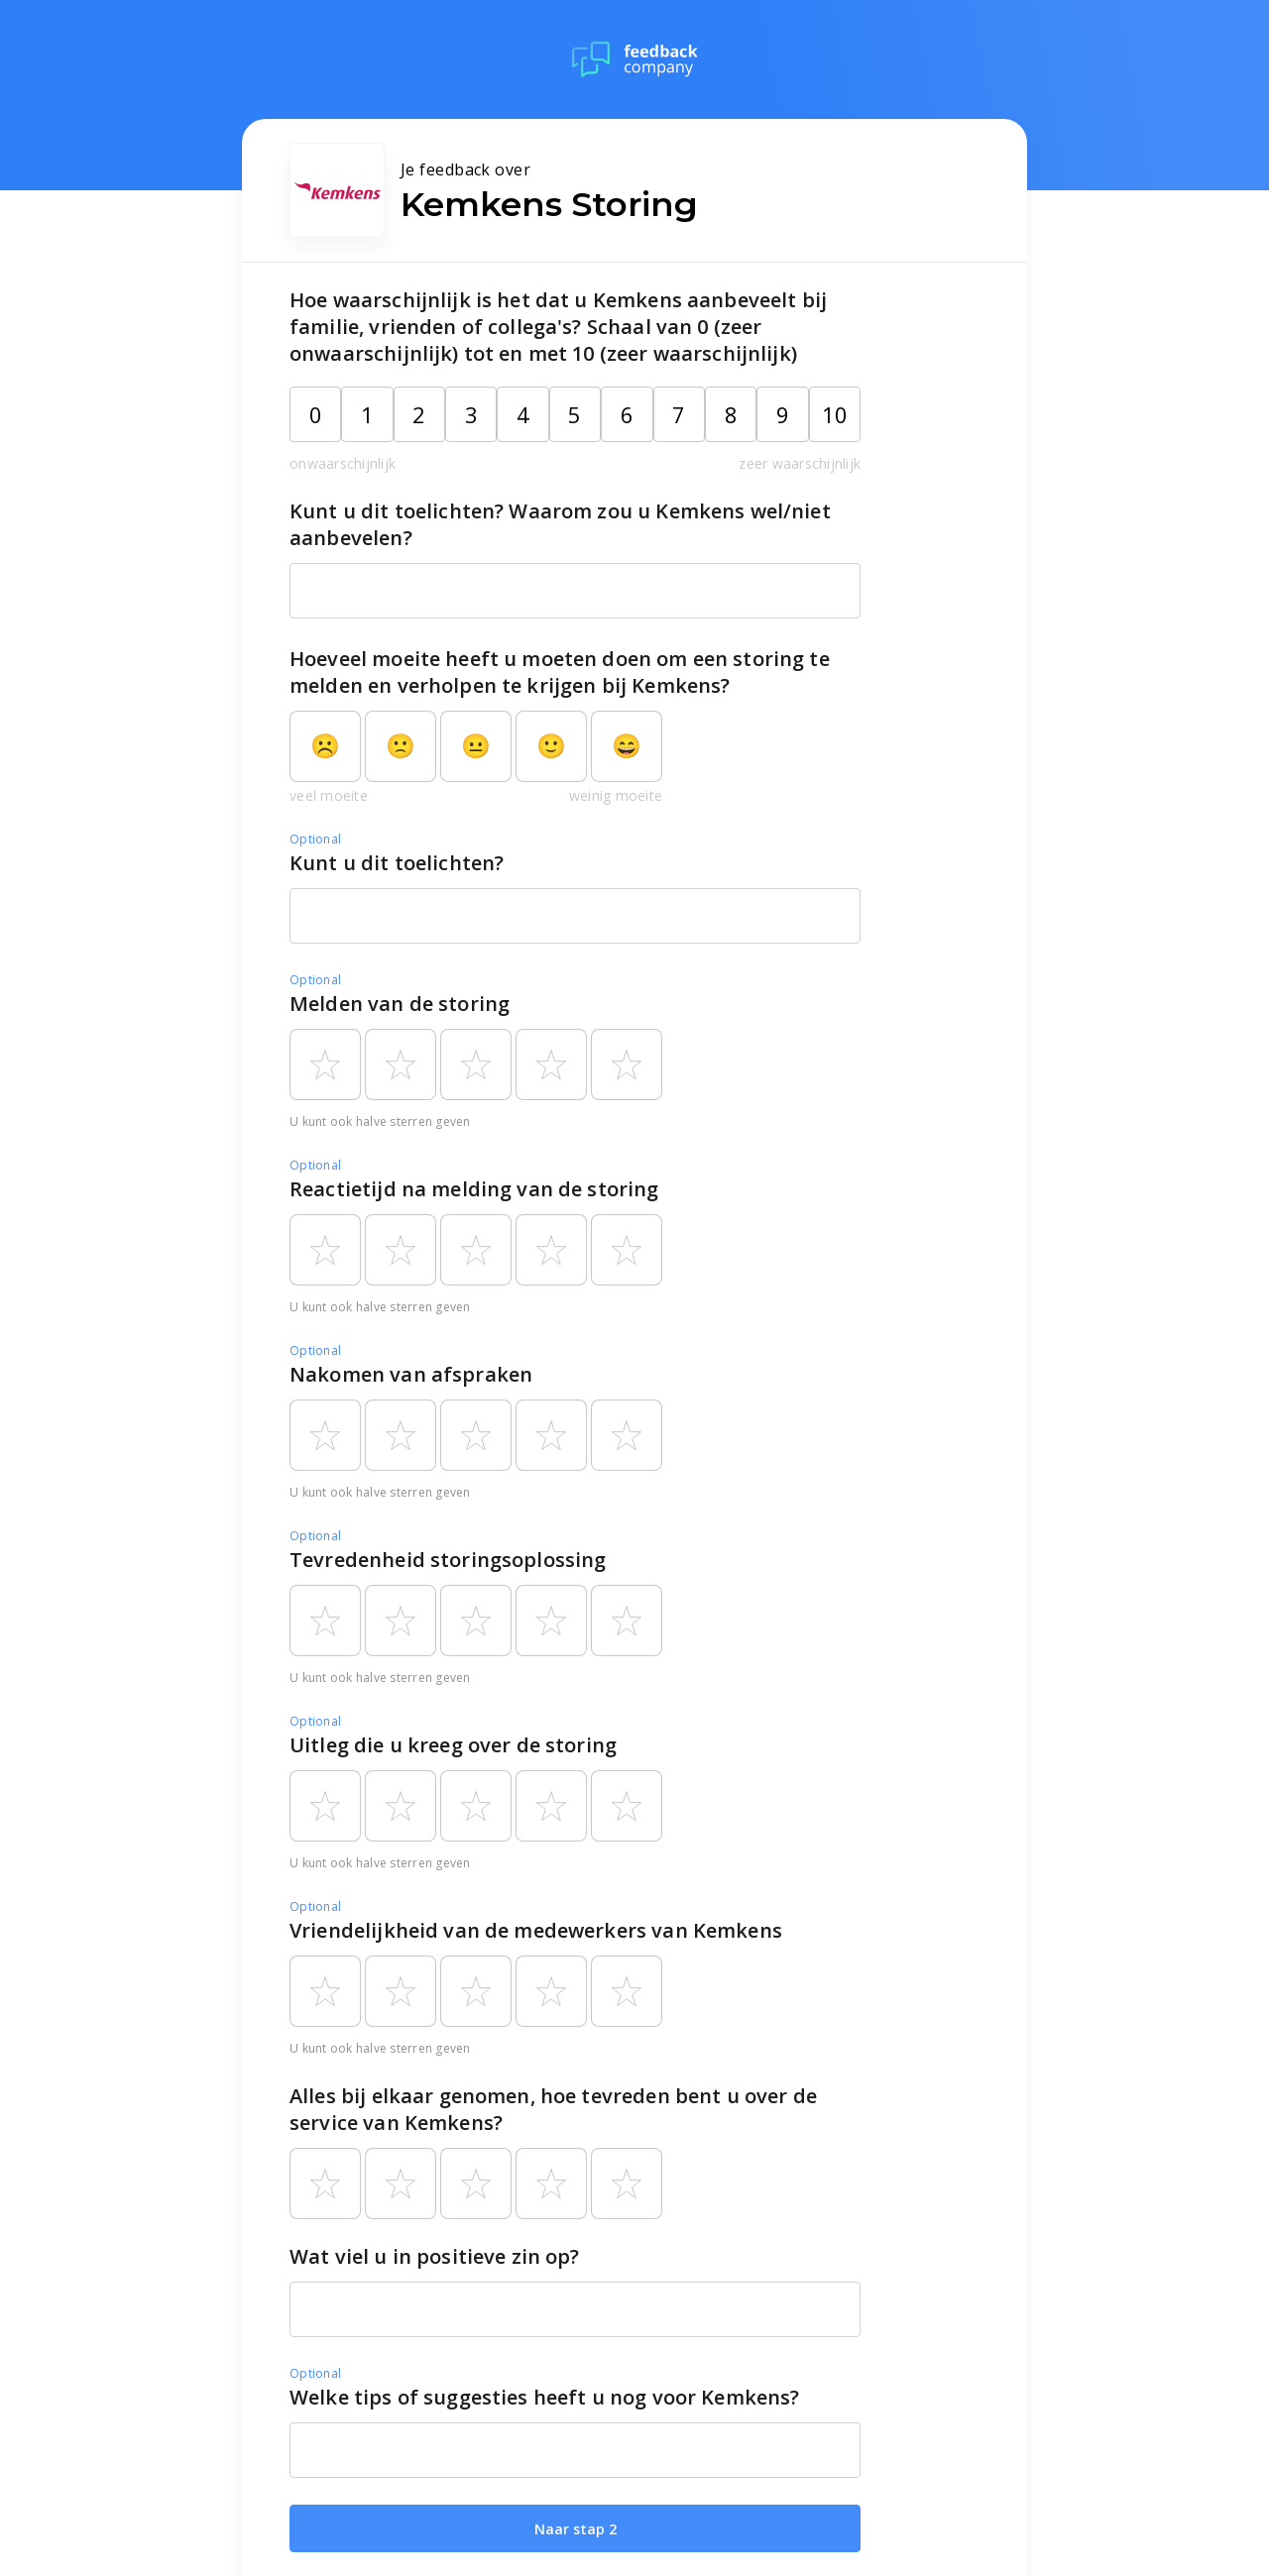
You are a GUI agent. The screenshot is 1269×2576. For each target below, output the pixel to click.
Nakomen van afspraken (410, 1374)
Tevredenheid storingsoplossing (448, 1559)
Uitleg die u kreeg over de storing (453, 1745)
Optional (315, 839)
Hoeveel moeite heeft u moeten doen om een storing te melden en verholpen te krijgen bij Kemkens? (559, 672)
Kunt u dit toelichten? (396, 862)
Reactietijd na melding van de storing (474, 1189)
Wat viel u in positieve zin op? (434, 2256)
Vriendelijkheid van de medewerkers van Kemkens (535, 1930)
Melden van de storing (399, 1003)
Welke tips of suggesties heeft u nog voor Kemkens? (544, 2397)
